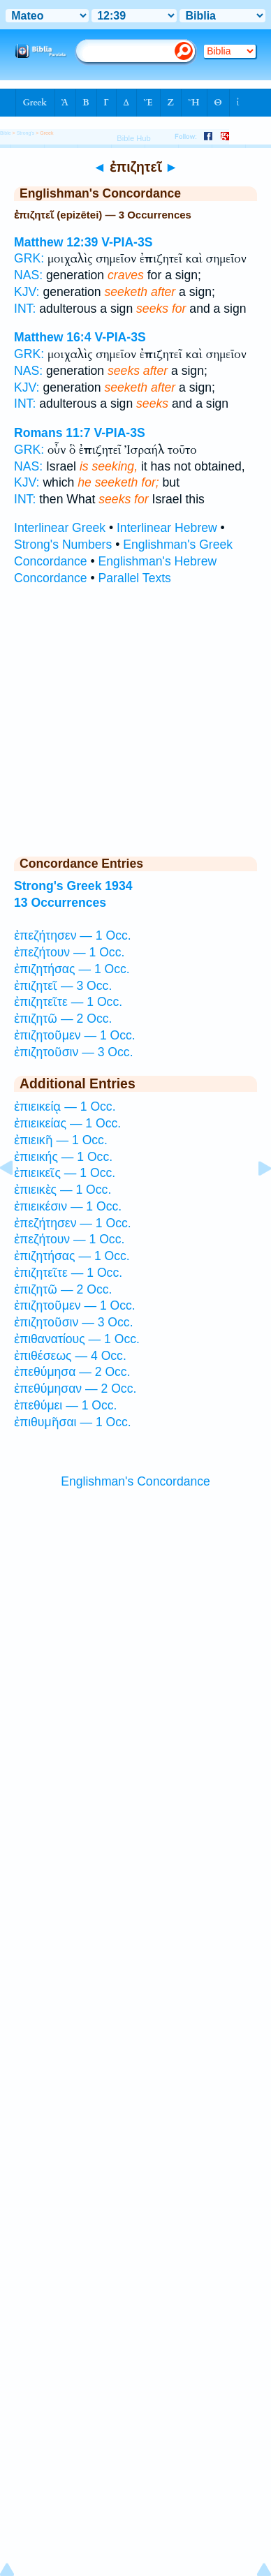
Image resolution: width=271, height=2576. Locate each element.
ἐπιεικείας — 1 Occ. (67, 1123)
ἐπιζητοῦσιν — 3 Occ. (73, 1052)
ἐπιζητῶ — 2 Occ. (63, 1019)
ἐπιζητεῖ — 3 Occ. (63, 986)
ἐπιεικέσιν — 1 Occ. (68, 1206)
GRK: (29, 258)
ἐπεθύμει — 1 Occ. (65, 1405)
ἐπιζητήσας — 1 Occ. (72, 969)
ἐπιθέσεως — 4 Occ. (70, 1356)
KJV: (27, 292)
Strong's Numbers (63, 545)
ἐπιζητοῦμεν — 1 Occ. (75, 1035)
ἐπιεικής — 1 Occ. (63, 1157)
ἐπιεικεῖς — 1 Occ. (64, 1173)
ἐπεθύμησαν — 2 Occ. (75, 1389)
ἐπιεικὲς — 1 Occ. (62, 1190)
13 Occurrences (60, 903)
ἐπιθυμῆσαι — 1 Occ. (72, 1422)
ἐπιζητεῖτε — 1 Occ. (68, 1002)
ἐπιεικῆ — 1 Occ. (61, 1140)
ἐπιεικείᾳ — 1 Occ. (65, 1106)
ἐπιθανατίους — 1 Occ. (77, 1339)
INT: (25, 309)
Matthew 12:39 (56, 242)
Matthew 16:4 (52, 337)
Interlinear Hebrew (167, 528)
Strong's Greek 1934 (73, 886)
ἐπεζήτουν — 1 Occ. (69, 952)
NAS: (28, 275)
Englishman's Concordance (135, 1481)
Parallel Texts (134, 578)
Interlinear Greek (59, 528)
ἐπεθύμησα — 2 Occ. (72, 1372)
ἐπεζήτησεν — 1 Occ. (72, 935)
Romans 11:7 (52, 433)
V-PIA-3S (126, 242)
